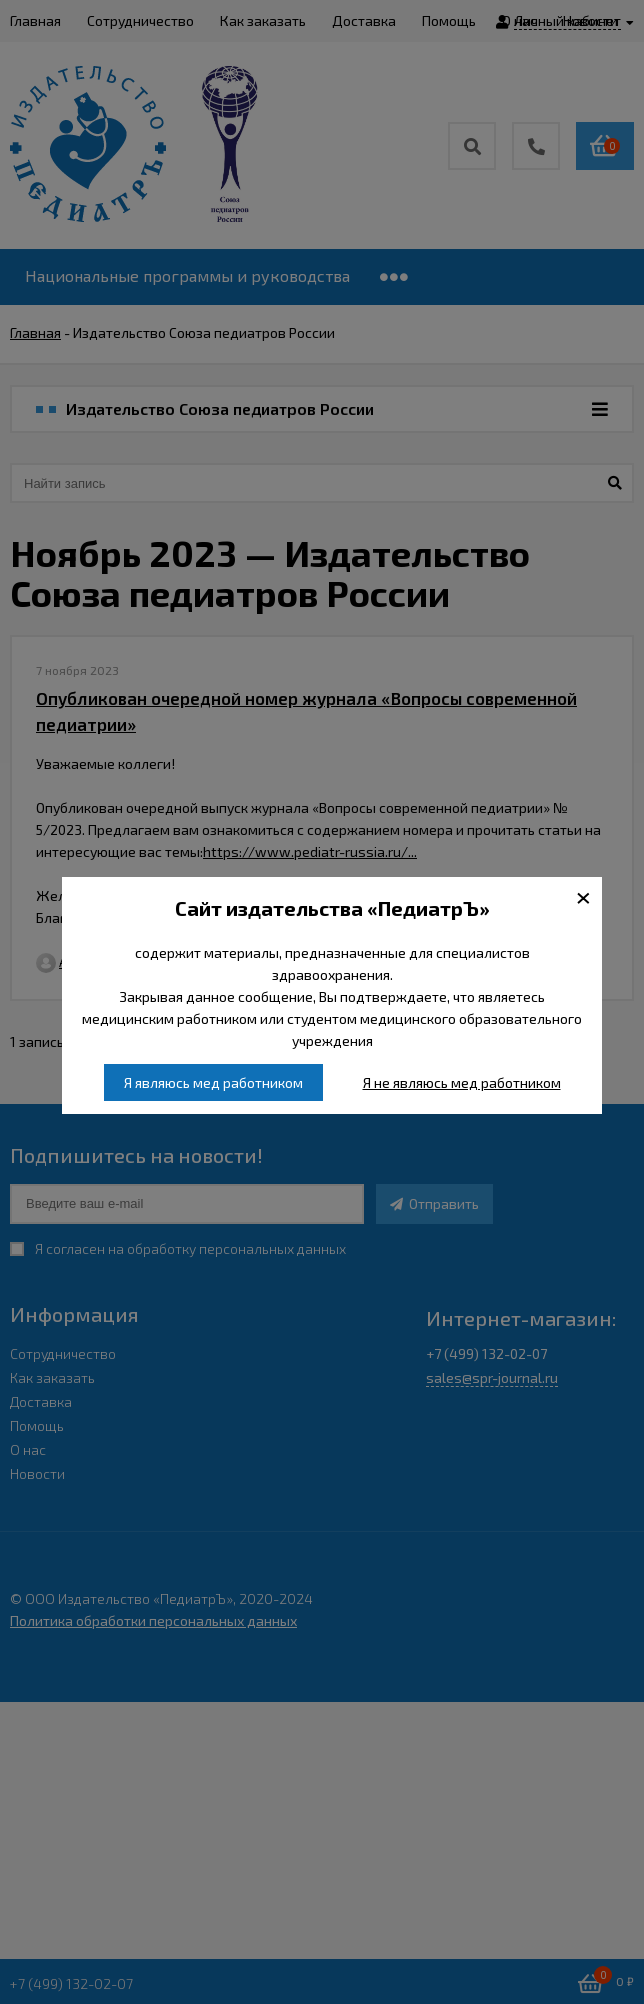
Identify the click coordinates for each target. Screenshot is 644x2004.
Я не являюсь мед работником (462, 1082)
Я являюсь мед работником (213, 1082)
